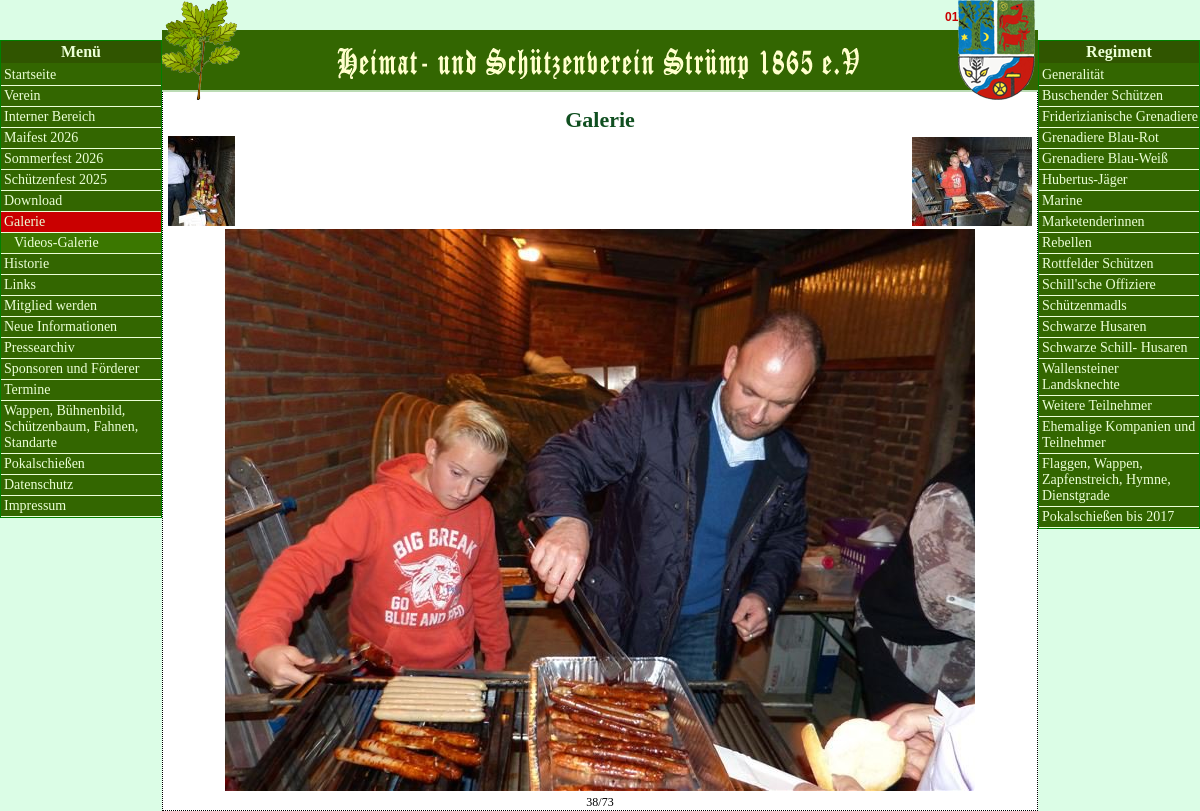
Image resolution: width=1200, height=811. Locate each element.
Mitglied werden (50, 305)
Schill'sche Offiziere (1099, 284)
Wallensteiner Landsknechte (1081, 376)
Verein (22, 95)
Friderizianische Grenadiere (1120, 116)
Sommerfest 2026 (53, 158)
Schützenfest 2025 (55, 179)
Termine (27, 389)
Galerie (24, 221)
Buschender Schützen (1102, 95)
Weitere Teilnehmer (1097, 405)
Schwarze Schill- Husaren (1114, 347)
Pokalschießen (44, 463)
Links (20, 284)
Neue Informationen (60, 326)
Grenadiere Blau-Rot (1100, 137)
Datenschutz (38, 484)
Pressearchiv (39, 347)
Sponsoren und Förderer (71, 368)
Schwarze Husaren (1094, 326)
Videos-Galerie (56, 242)
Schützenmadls (1084, 305)
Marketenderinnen (1093, 221)
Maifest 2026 (41, 137)
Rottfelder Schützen (1098, 263)
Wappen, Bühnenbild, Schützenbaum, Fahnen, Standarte (71, 426)
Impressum (35, 505)
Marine (1062, 200)
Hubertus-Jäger (1085, 179)
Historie (26, 263)
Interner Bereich (49, 116)
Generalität (1073, 74)
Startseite (30, 74)
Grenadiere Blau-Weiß (1105, 158)
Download (33, 200)
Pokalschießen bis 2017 (1108, 516)
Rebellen (1067, 242)
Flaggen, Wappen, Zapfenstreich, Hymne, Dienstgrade (1106, 479)
